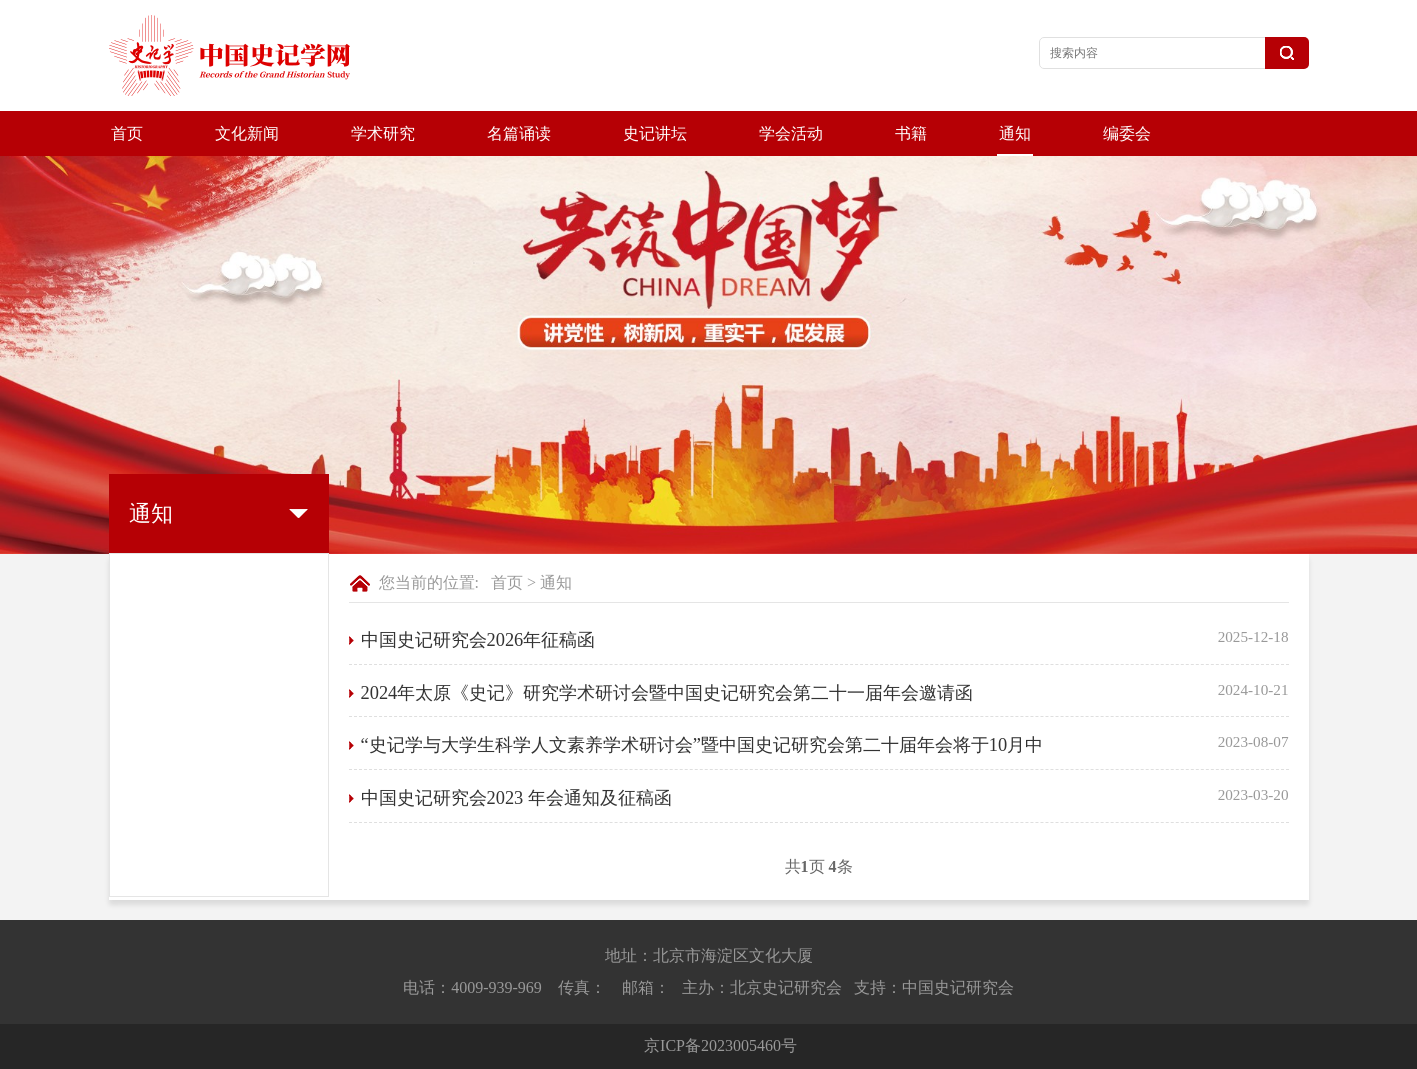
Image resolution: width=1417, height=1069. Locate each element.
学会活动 (791, 133)
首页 (127, 133)
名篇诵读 (519, 133)
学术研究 (383, 133)
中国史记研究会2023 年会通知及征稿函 (516, 798)
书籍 (911, 133)
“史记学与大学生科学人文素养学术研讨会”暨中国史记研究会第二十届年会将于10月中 (702, 745)
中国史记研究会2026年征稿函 (478, 640)
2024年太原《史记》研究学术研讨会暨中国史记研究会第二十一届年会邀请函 (667, 693)
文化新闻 (247, 133)
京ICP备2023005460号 (720, 1045)
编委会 (1127, 133)
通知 (1015, 133)
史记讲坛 (655, 133)
